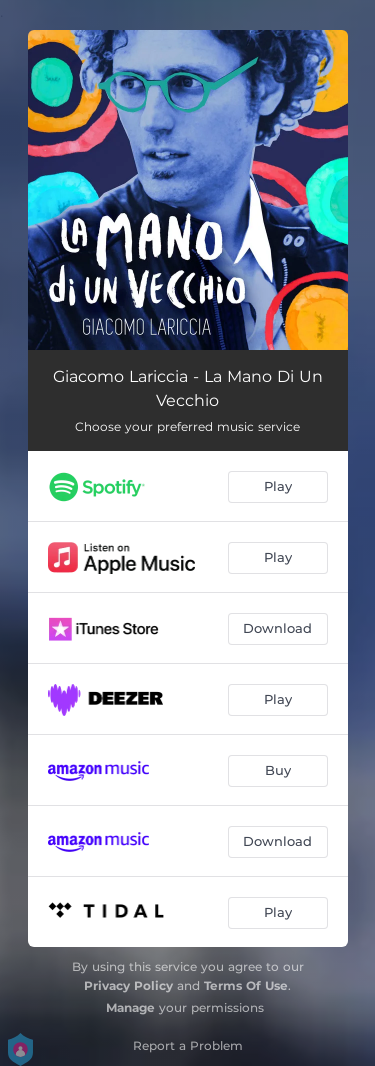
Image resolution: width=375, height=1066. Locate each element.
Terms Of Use (246, 985)
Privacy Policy (128, 985)
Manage (130, 1007)
